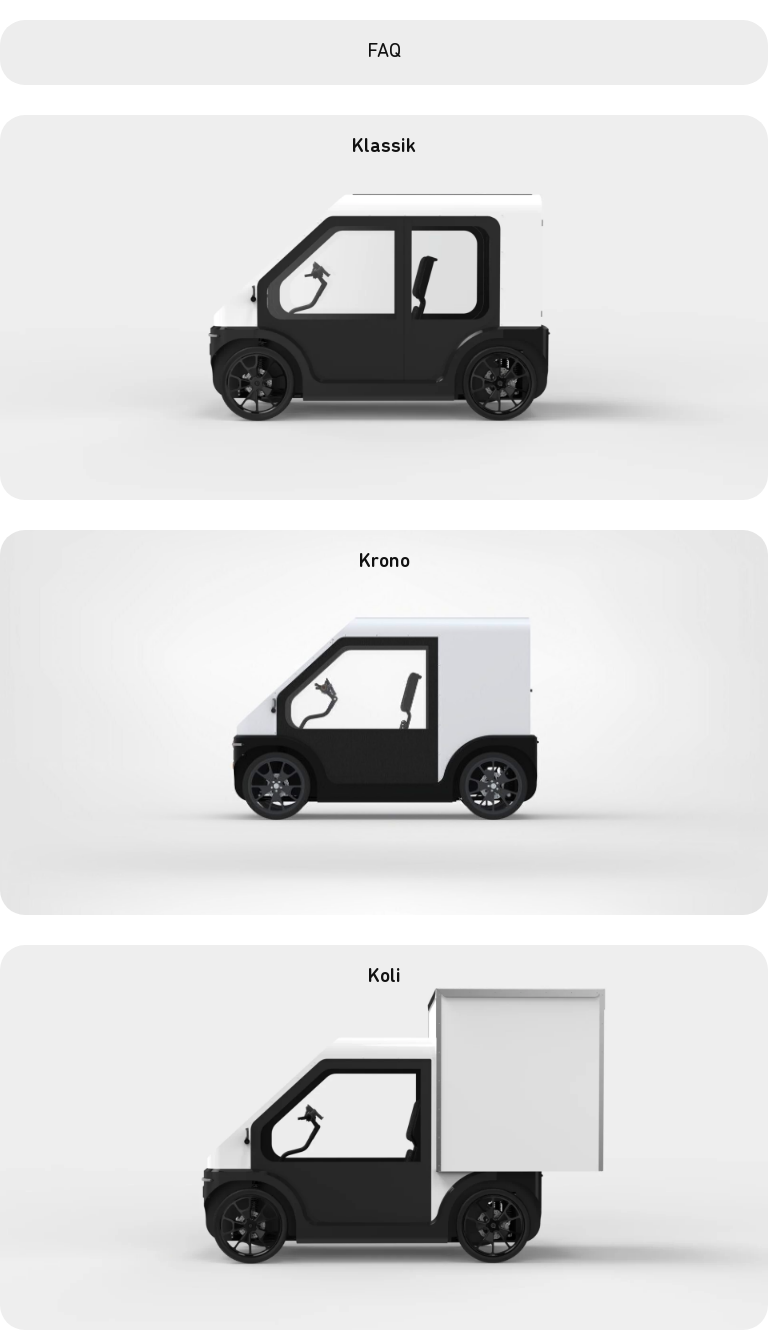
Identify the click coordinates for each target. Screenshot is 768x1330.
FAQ (384, 52)
